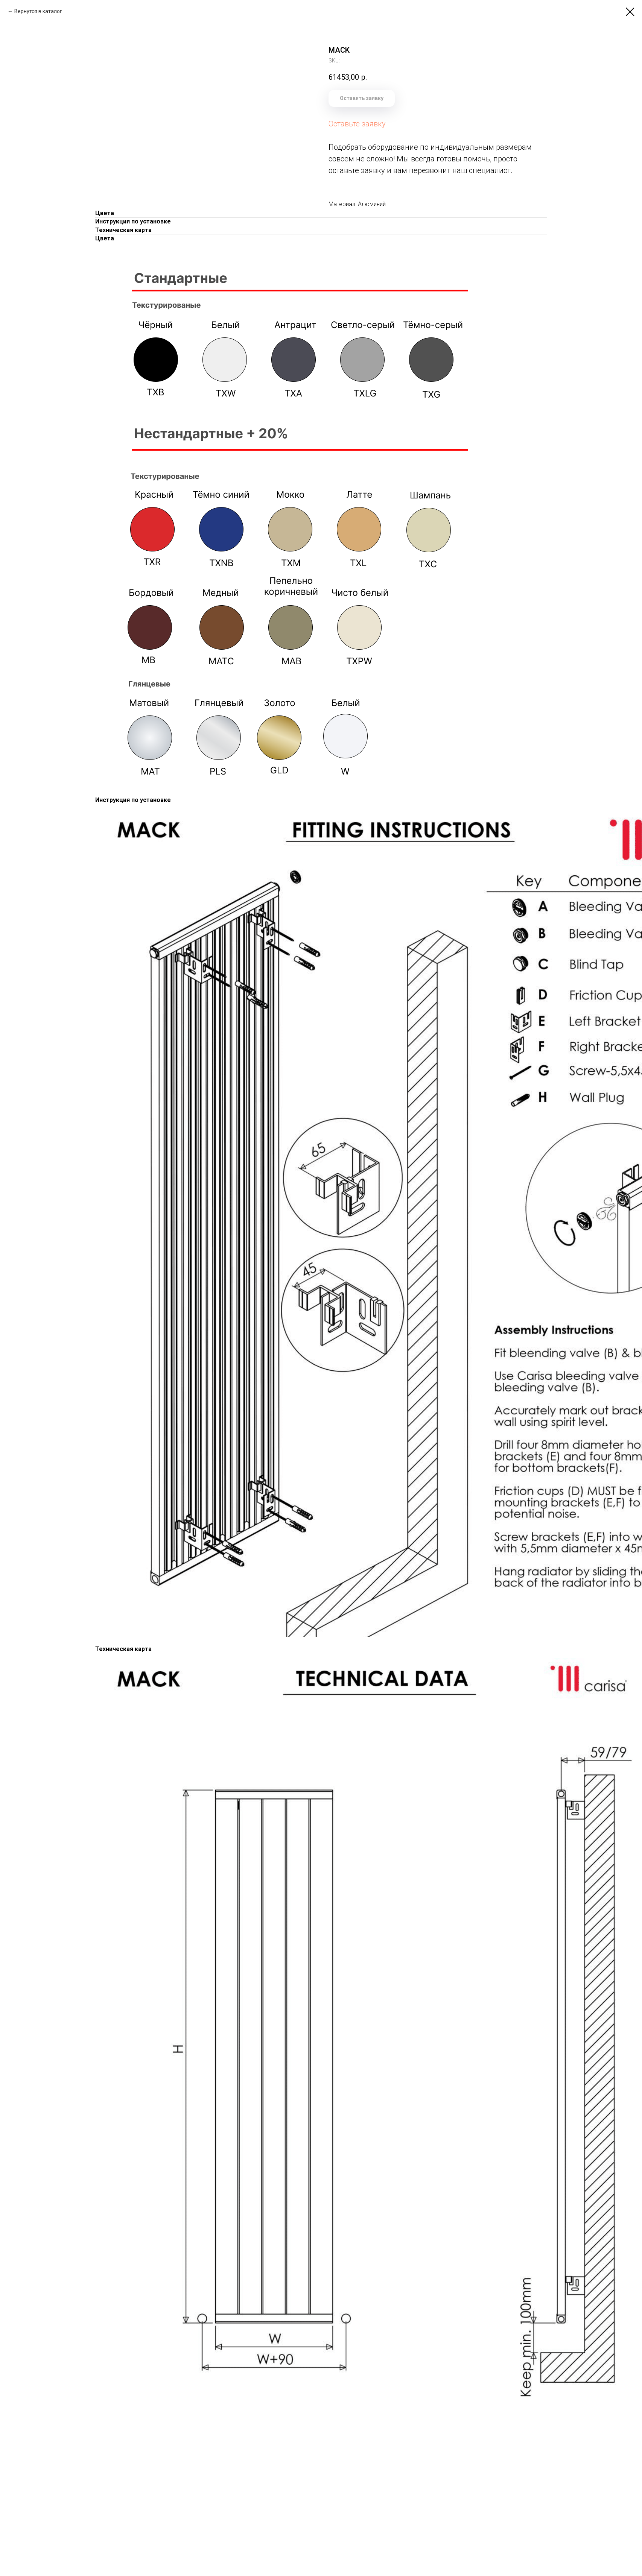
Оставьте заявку (357, 123)
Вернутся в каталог (38, 11)
